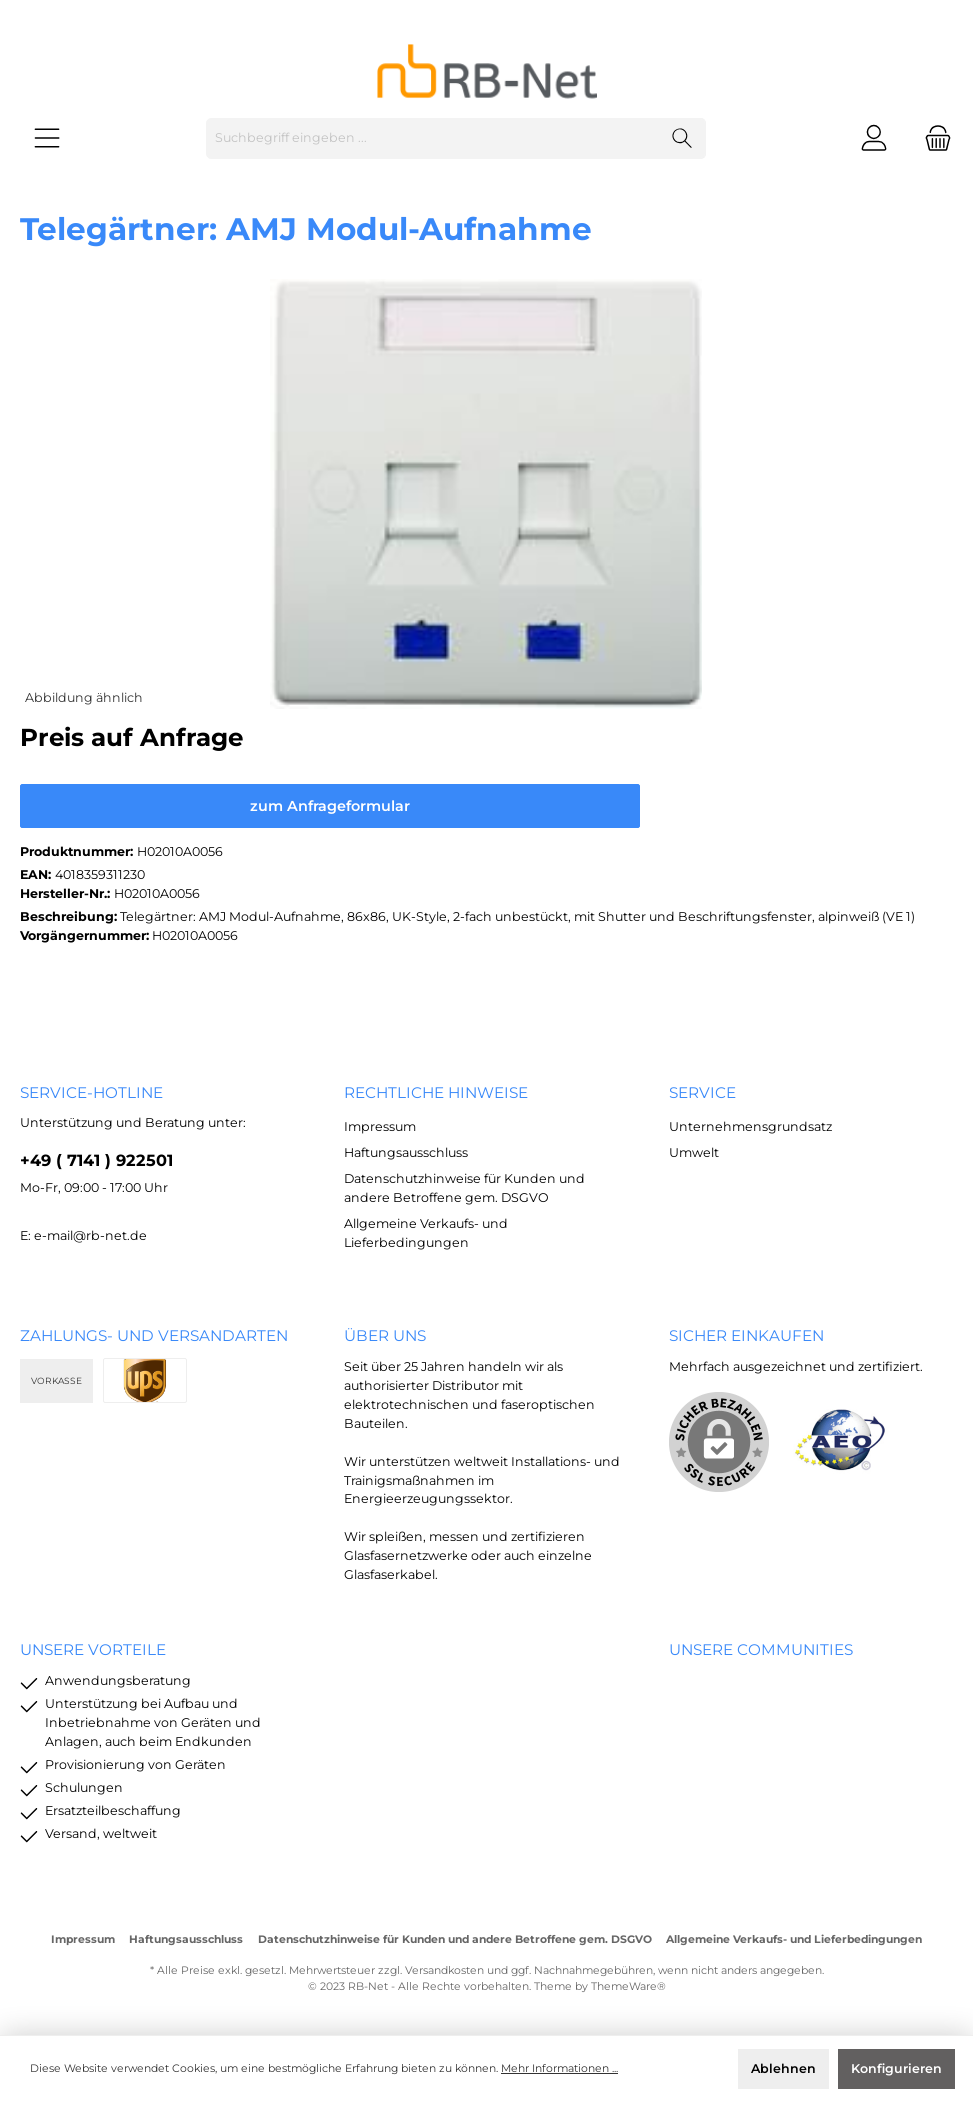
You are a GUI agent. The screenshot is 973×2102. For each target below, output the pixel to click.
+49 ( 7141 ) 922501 (96, 1160)
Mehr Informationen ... (559, 2068)
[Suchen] (682, 138)
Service (702, 1092)
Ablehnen (783, 2068)
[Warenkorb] (932, 138)
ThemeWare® (628, 1986)
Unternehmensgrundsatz (750, 1126)
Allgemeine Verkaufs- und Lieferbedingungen (794, 1939)
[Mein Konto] (874, 138)
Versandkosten (444, 1970)
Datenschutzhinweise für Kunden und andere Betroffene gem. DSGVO (455, 1939)
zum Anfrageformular (330, 806)
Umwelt (694, 1152)
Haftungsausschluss (406, 1152)
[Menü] (47, 138)
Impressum (380, 1126)
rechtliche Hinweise (436, 1092)
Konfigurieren (896, 2068)
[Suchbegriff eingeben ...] (433, 138)
